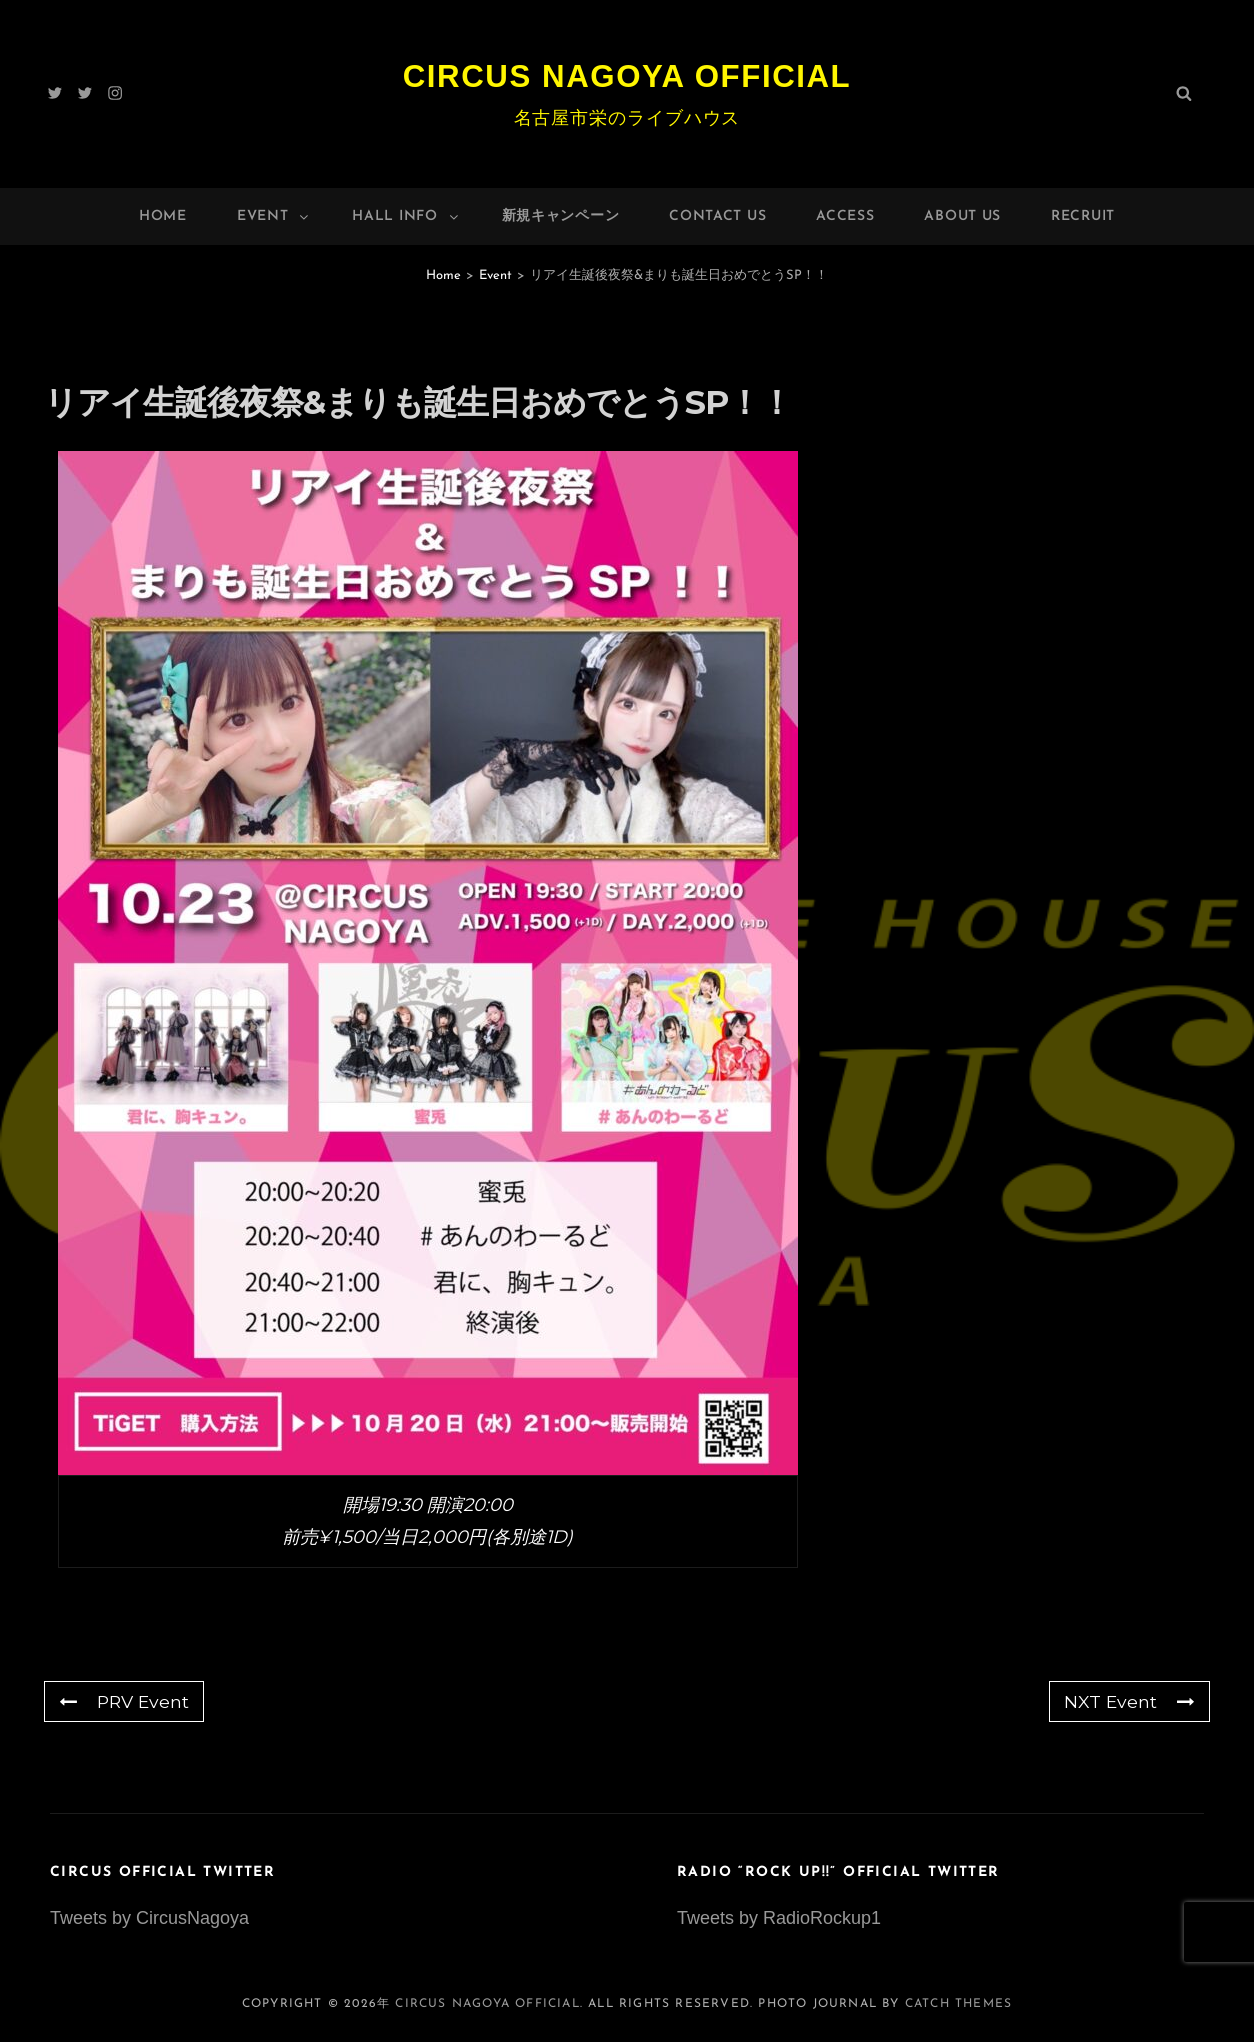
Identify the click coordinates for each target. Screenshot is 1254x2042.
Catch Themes (958, 2004)
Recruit (1083, 216)
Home (163, 216)
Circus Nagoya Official (627, 76)
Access (845, 216)
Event (274, 216)
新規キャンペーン (561, 216)
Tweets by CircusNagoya (149, 1918)
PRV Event (126, 1702)
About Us (962, 216)
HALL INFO (406, 216)
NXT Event (1129, 1702)
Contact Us (717, 216)
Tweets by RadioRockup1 (779, 1918)
